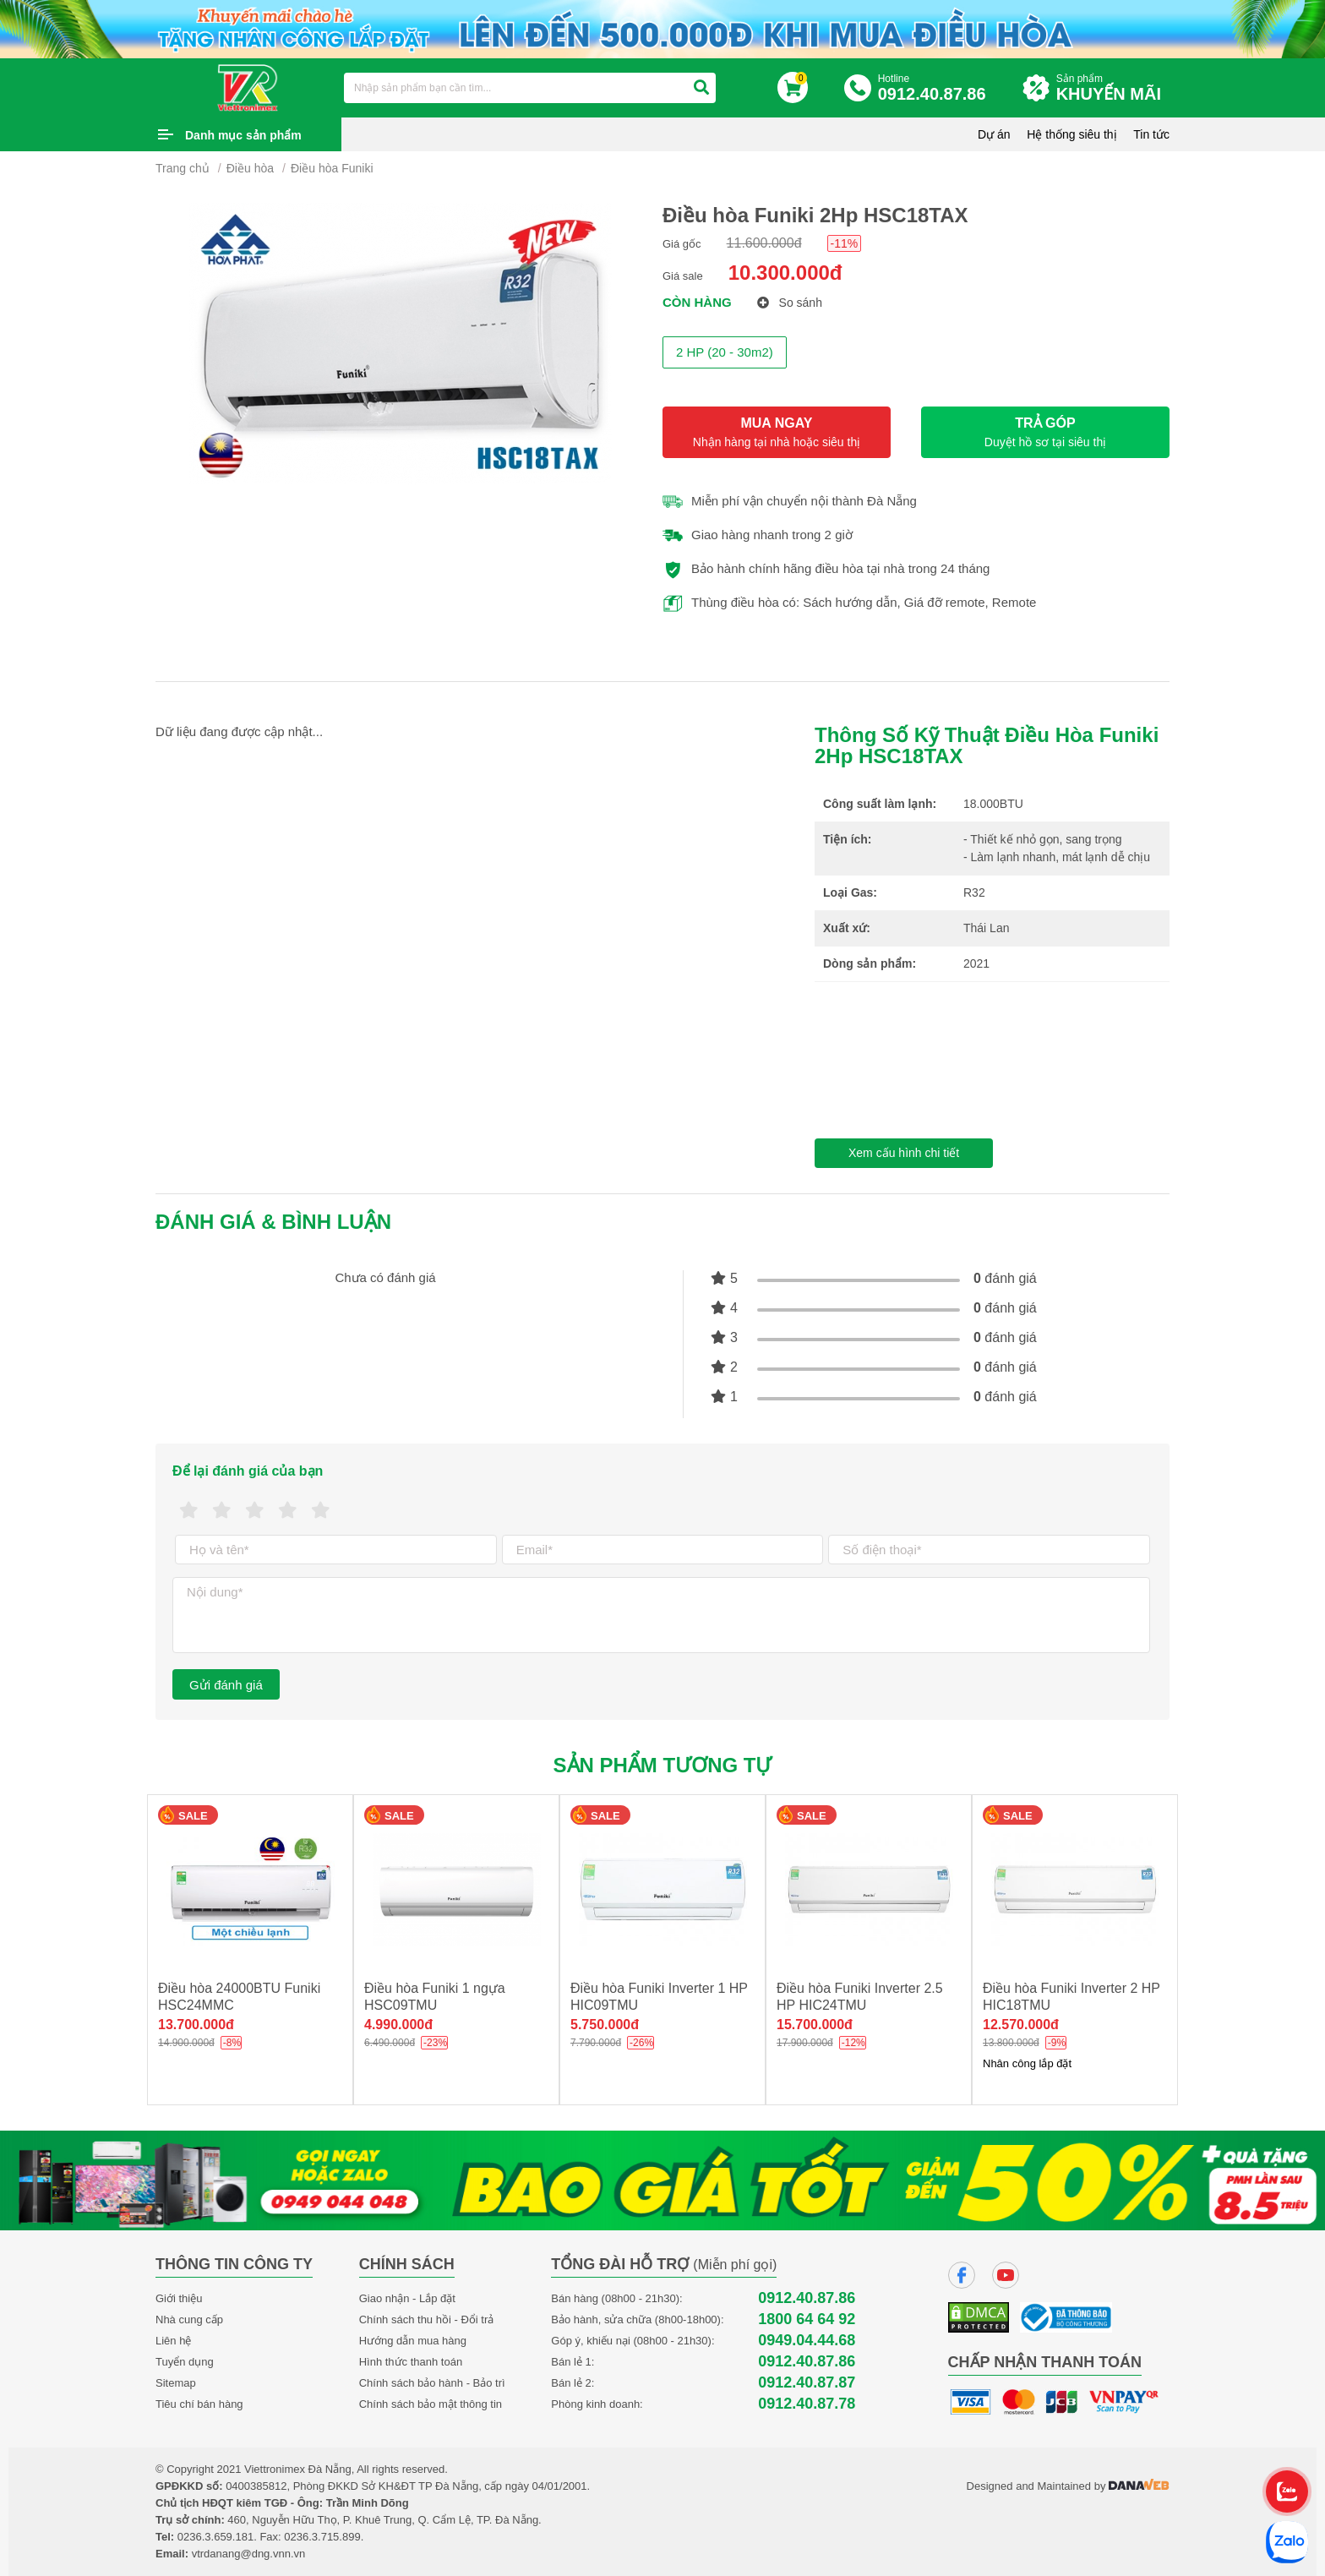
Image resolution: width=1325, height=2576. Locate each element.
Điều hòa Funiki (332, 168)
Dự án (994, 134)
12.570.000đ (1021, 2024)
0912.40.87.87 (806, 2383)
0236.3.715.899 (322, 2536)
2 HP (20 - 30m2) (724, 352)
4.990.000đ (398, 2024)
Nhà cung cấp (189, 2319)
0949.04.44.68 (806, 2340)
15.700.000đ (815, 2024)
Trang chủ (182, 168)
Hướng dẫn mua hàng (412, 2340)
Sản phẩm (1113, 88)
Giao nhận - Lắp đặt (407, 2298)
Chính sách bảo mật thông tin (430, 2404)
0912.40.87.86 (806, 2298)
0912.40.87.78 (806, 2404)
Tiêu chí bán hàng (199, 2404)
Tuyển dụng (184, 2361)
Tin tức (1151, 134)
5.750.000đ (604, 2024)
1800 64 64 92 (806, 2319)
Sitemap (175, 2383)
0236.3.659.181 (215, 2536)
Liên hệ (173, 2340)
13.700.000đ (196, 2024)
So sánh (789, 302)
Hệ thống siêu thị (1071, 134)
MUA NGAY (777, 432)
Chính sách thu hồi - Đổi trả (426, 2319)
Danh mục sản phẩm (243, 135)
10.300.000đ (785, 272)
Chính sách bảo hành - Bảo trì (432, 2383)
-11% (845, 243)
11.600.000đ (764, 243)
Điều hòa (250, 168)
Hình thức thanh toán (410, 2361)
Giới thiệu (178, 2298)
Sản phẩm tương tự (662, 1765)
